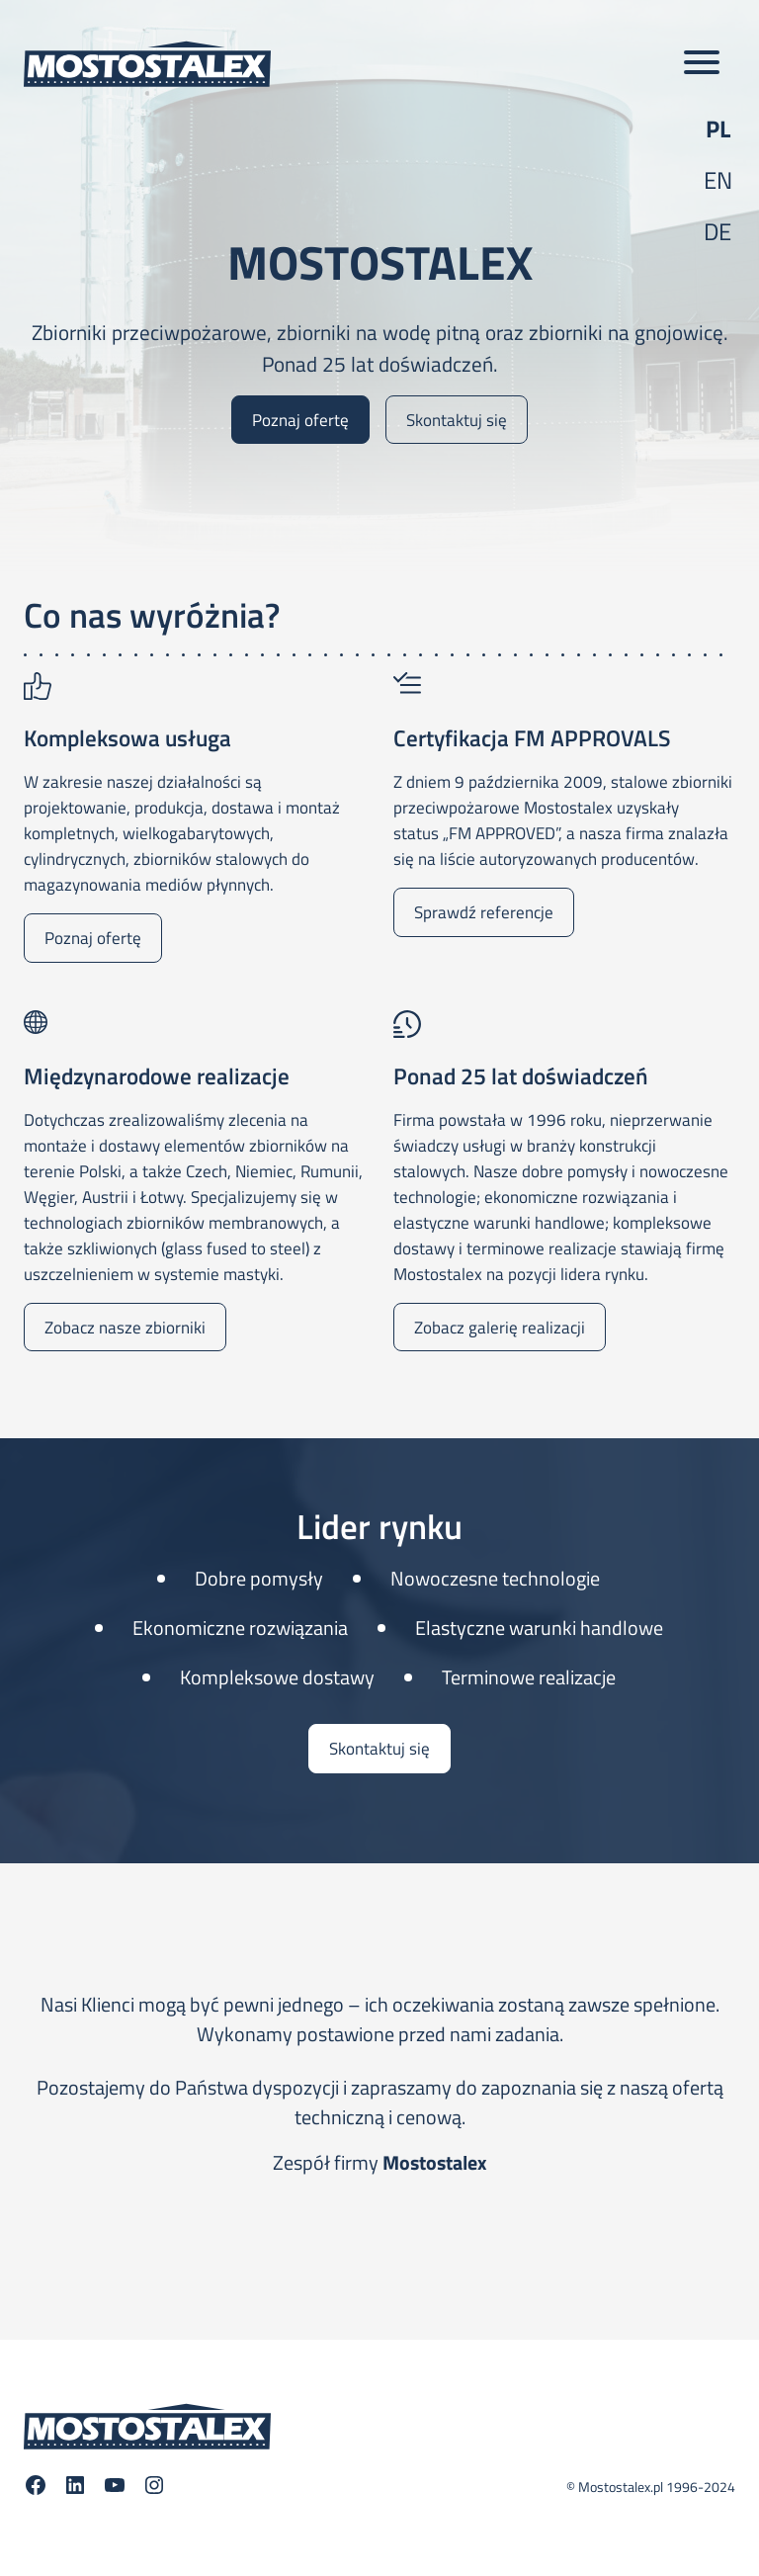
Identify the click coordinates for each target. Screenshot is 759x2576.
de (717, 231)
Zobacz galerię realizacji (499, 1327)
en (718, 180)
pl (718, 128)
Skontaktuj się (456, 419)
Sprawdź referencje (483, 912)
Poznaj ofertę (300, 419)
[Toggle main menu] (701, 63)
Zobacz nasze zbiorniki (125, 1327)
